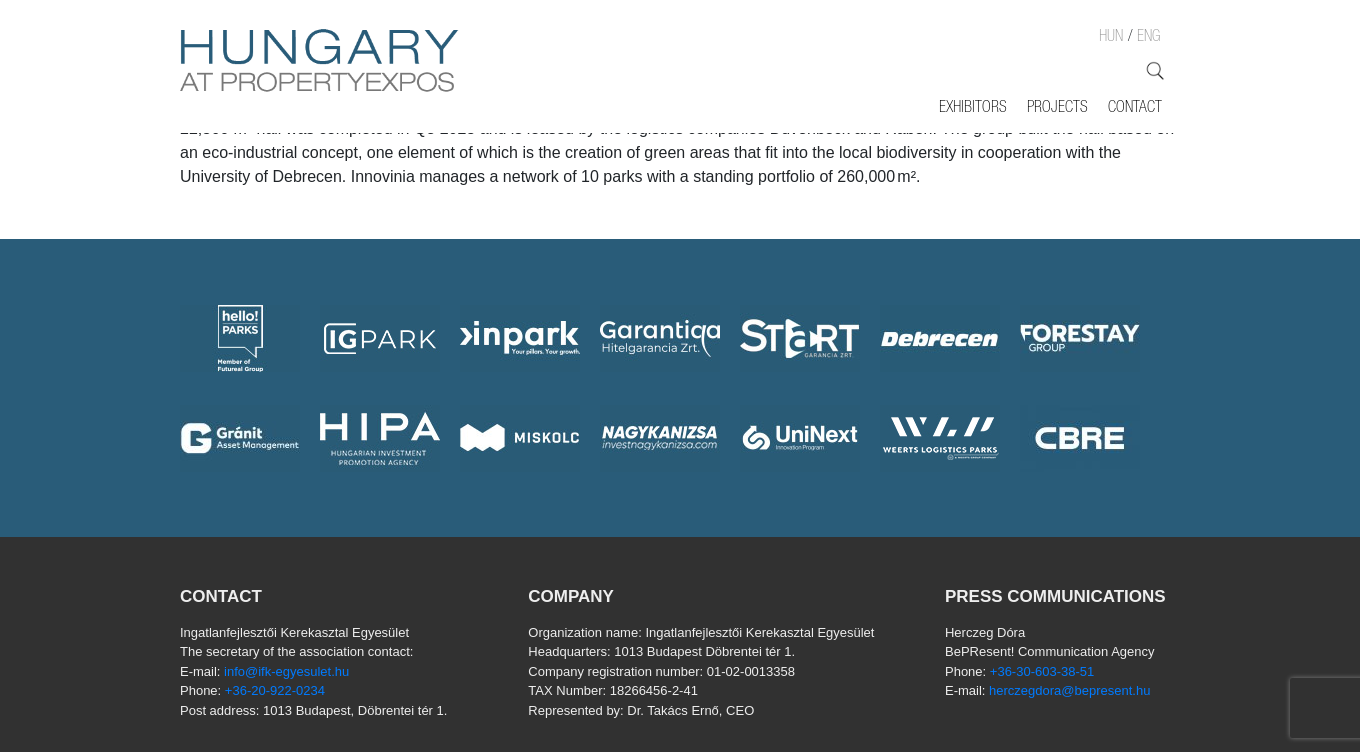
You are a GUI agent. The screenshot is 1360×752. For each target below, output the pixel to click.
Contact (1135, 109)
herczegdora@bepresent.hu (1069, 690)
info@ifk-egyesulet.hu (286, 671)
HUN (1111, 38)
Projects (1057, 109)
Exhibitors (973, 109)
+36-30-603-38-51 (1042, 671)
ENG (1148, 38)
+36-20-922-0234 (275, 690)
